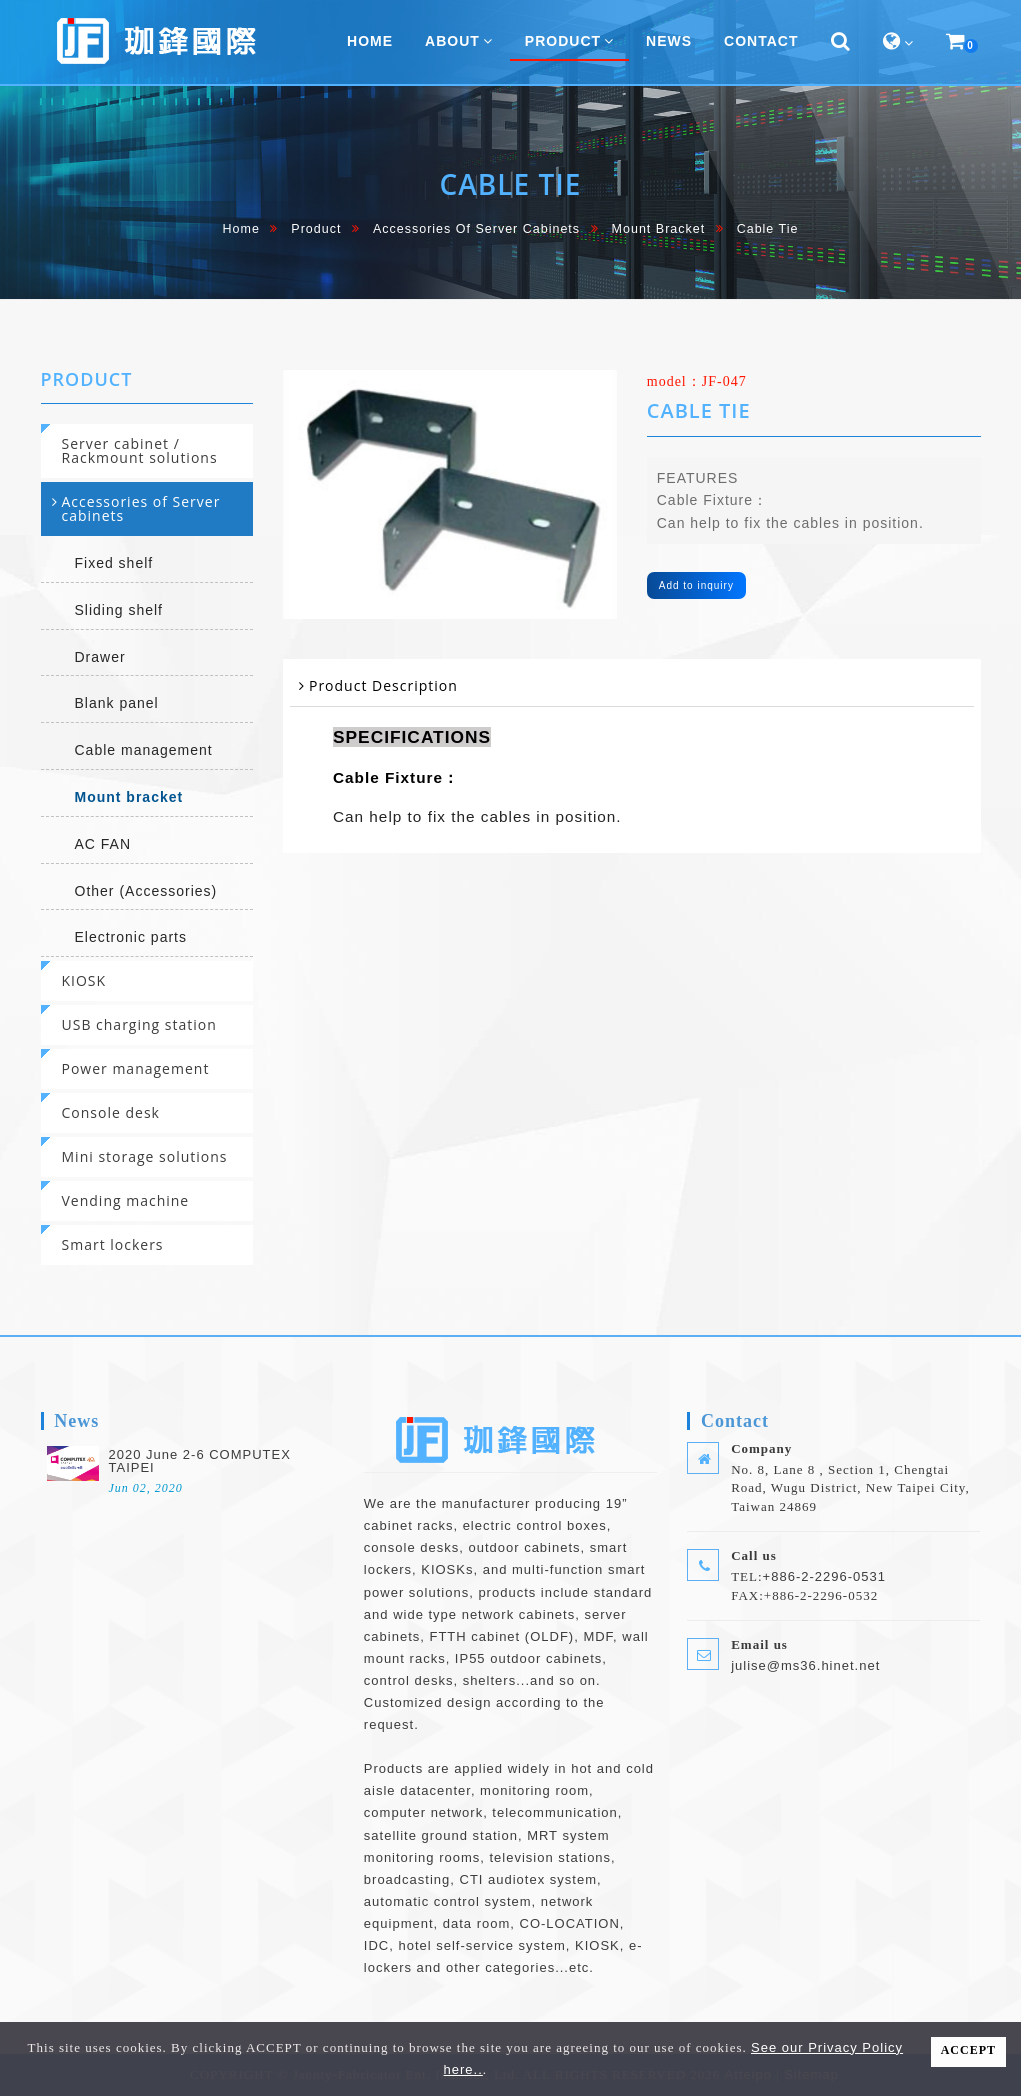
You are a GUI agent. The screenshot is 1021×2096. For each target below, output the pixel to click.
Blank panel (117, 703)
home (241, 229)
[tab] (147, 451)
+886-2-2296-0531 (824, 1576)
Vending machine (126, 1200)
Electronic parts (131, 937)
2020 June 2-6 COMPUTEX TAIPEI (200, 1461)
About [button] (459, 41)
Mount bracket (659, 229)
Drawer (100, 657)
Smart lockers (113, 1244)
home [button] (370, 41)
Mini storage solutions (145, 1156)
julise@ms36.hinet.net (805, 1665)
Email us (759, 1644)
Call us (754, 1555)
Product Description (383, 685)
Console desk (111, 1112)
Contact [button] (761, 41)
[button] (841, 42)
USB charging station (139, 1024)
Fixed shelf (114, 563)
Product (316, 229)
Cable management (144, 750)
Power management (136, 1068)
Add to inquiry (696, 585)
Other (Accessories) (146, 891)
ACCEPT (968, 2050)
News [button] (669, 41)
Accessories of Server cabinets (476, 229)
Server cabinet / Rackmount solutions (140, 450)
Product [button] (569, 41)
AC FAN (103, 844)
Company (761, 1448)
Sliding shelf (119, 610)
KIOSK (84, 980)
